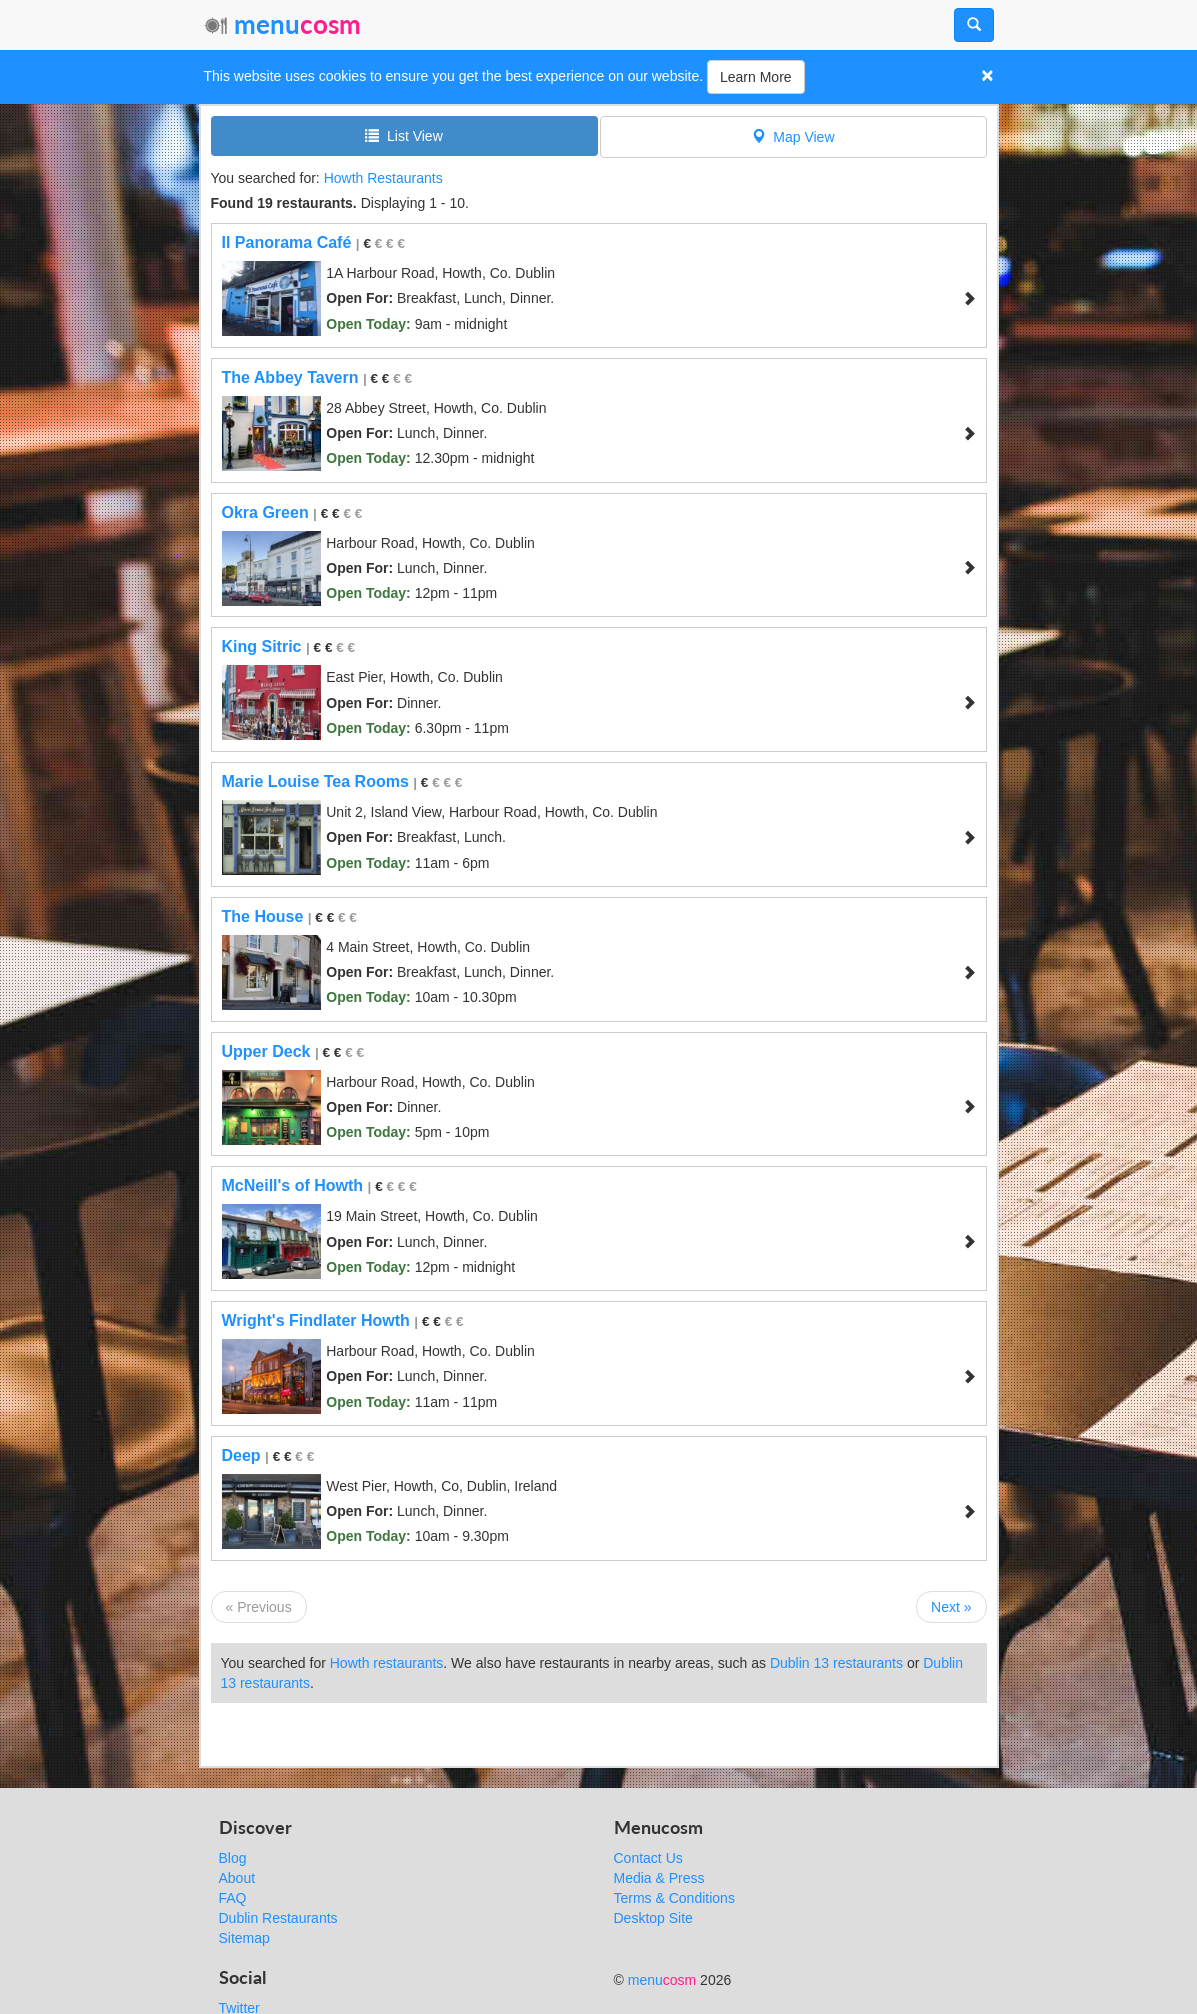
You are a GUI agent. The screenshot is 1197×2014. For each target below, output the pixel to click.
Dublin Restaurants (278, 1918)
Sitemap (244, 1938)
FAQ (233, 1898)
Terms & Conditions (674, 1898)
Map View (793, 136)
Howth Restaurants (383, 178)
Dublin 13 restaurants (836, 1663)
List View (404, 135)
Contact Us (648, 1858)
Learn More (756, 77)
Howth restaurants (387, 1663)
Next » (951, 1607)
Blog (233, 1858)
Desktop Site (653, 1918)
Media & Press (659, 1878)
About (237, 1878)
